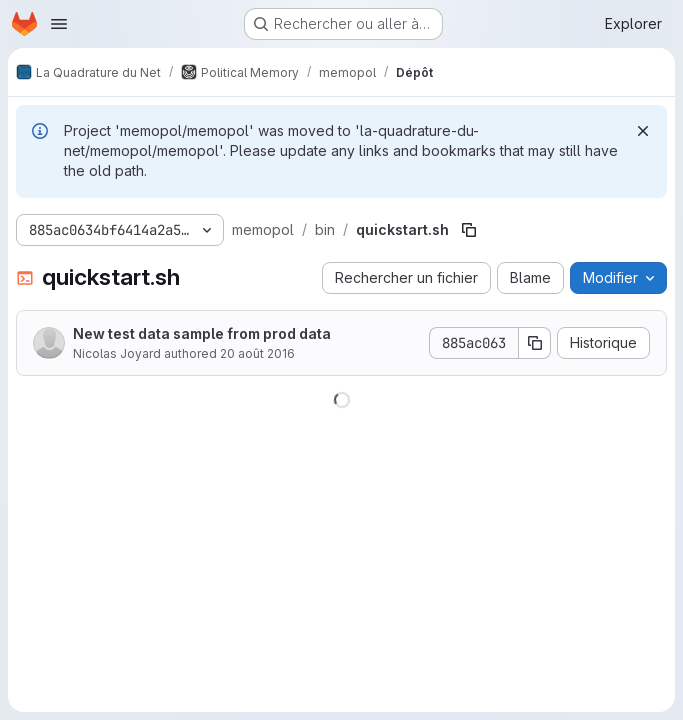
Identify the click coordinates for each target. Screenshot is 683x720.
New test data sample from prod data (202, 333)
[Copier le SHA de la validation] (535, 343)
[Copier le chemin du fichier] (469, 230)
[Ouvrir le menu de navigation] (59, 24)
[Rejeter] (643, 131)
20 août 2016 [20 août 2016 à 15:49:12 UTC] (257, 353)
